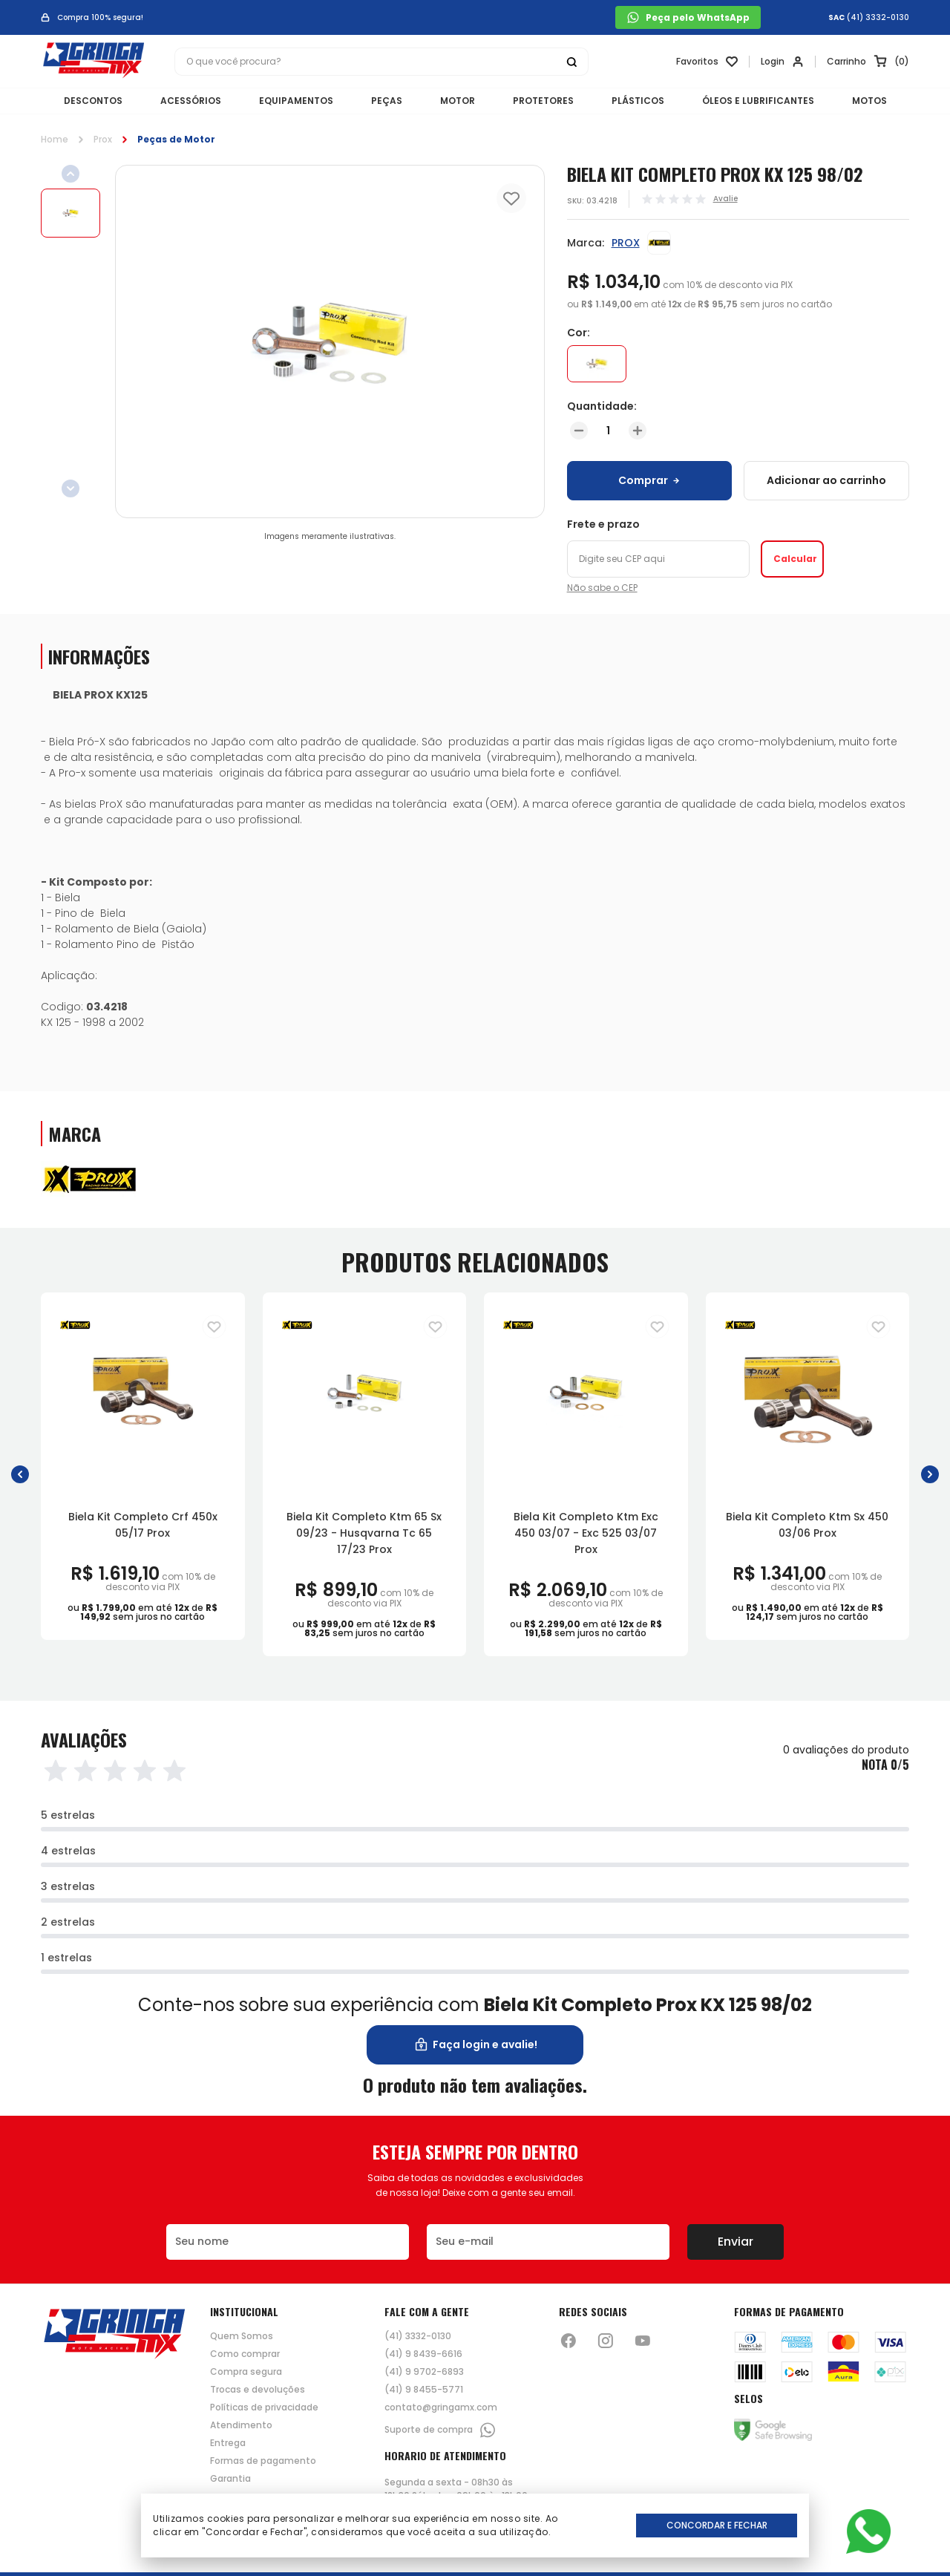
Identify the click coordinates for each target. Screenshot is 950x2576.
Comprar (649, 480)
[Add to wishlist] (511, 198)
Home (54, 139)
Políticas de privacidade (264, 2407)
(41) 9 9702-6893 (424, 2371)
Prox (103, 139)
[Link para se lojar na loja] (782, 62)
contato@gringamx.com (440, 2407)
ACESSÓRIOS (190, 100)
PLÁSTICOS (638, 100)
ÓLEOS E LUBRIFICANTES (758, 100)
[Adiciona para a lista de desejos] (214, 1326)
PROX (626, 243)
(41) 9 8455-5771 (423, 2389)
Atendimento (241, 2425)
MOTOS (869, 100)
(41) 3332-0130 (878, 18)
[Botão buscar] (571, 62)
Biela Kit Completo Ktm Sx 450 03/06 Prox (807, 1524)
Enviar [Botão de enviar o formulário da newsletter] (735, 2241)
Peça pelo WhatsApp (688, 17)
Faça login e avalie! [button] (475, 2045)
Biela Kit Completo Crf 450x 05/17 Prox (142, 1524)
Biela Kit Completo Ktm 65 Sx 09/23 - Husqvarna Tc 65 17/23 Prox (364, 1533)
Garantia (230, 2478)
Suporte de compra (440, 2430)
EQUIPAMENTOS (296, 100)
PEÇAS (386, 100)
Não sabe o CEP (602, 587)
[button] (20, 1474)
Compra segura (246, 2371)
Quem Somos (241, 2336)
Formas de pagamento (263, 2460)
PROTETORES (543, 100)
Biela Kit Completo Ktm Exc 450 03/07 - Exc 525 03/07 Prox (586, 1533)
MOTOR (457, 100)
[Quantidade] (608, 430)
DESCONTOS (93, 100)
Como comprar (245, 2354)
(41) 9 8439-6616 (423, 2354)
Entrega (228, 2443)
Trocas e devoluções (257, 2389)
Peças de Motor (176, 139)
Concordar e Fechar (716, 2525)
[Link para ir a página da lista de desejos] (707, 62)
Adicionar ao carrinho (826, 480)
